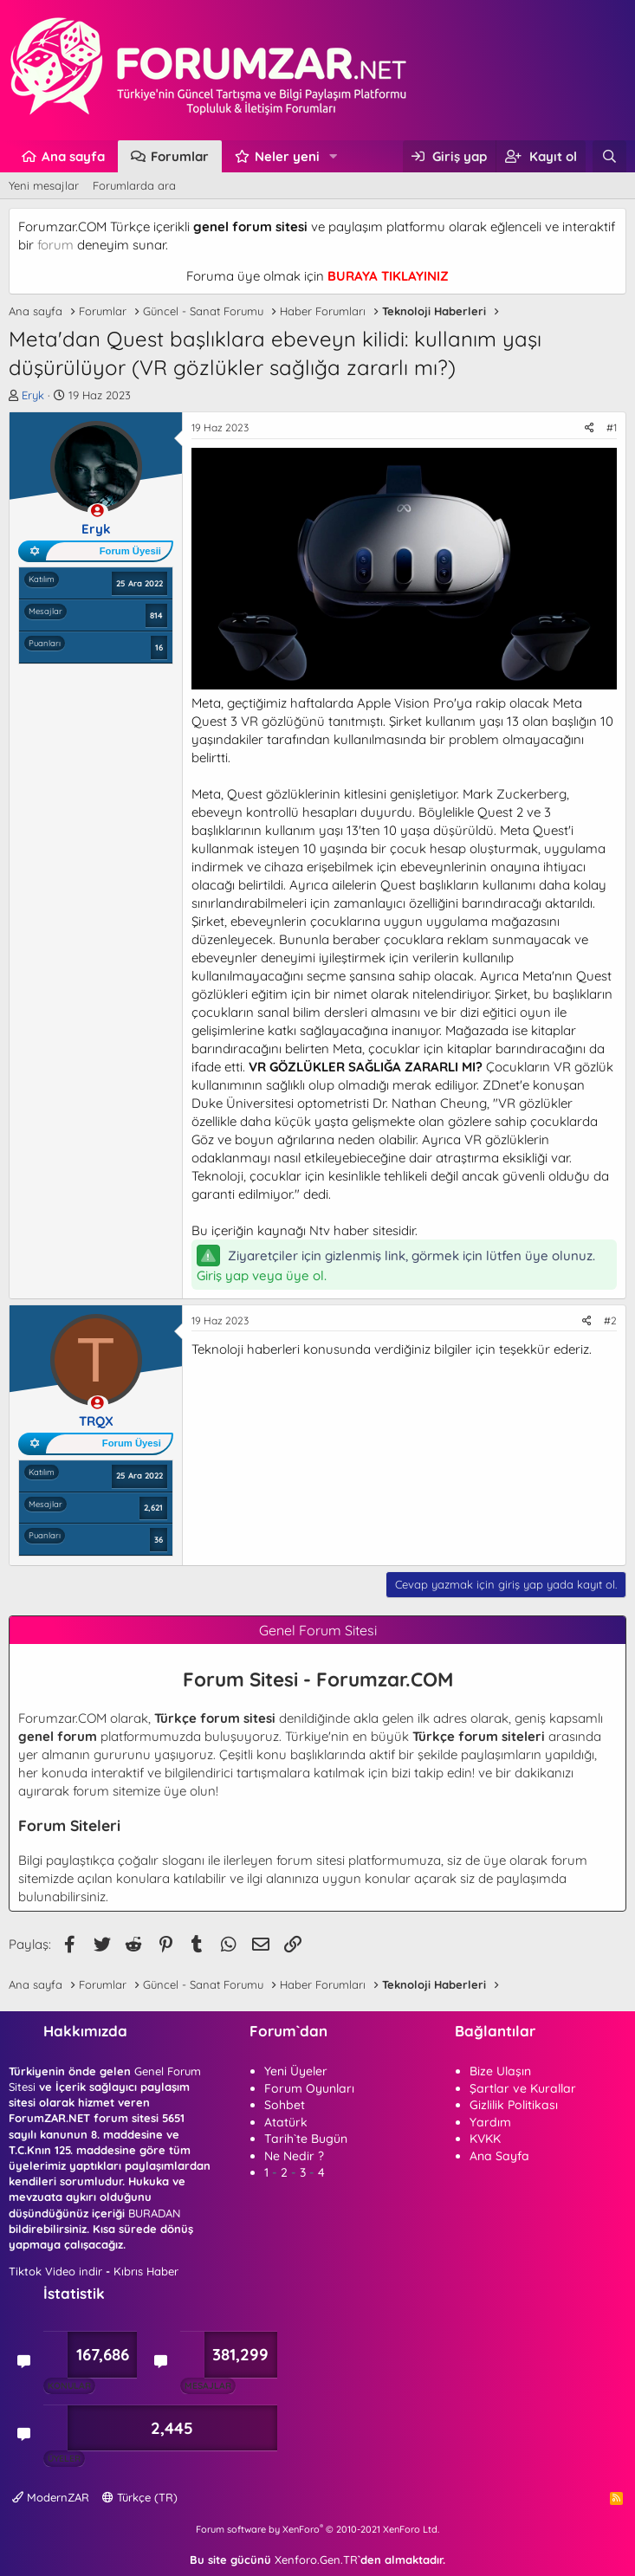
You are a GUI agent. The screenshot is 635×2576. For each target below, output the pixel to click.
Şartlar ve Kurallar (523, 2088)
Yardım (490, 2122)
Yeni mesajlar (44, 185)
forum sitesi (310, 1860)
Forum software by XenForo (317, 2529)
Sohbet (284, 2105)
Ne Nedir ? (294, 2156)
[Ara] (609, 156)
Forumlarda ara (134, 185)
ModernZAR (50, 2497)
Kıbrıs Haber (145, 2271)
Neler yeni (287, 156)
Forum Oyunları (309, 2088)
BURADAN (154, 2213)
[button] (333, 156)
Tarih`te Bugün (305, 2138)
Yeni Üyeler (295, 2071)
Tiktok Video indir (55, 2271)
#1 (611, 427)
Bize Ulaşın (500, 2071)
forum (55, 244)
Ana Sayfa (499, 2156)
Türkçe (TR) (140, 2497)
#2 (610, 1320)
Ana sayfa (73, 156)
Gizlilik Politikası (514, 2105)
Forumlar (180, 156)
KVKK (485, 2138)
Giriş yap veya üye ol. (262, 1275)
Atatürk (286, 2122)
